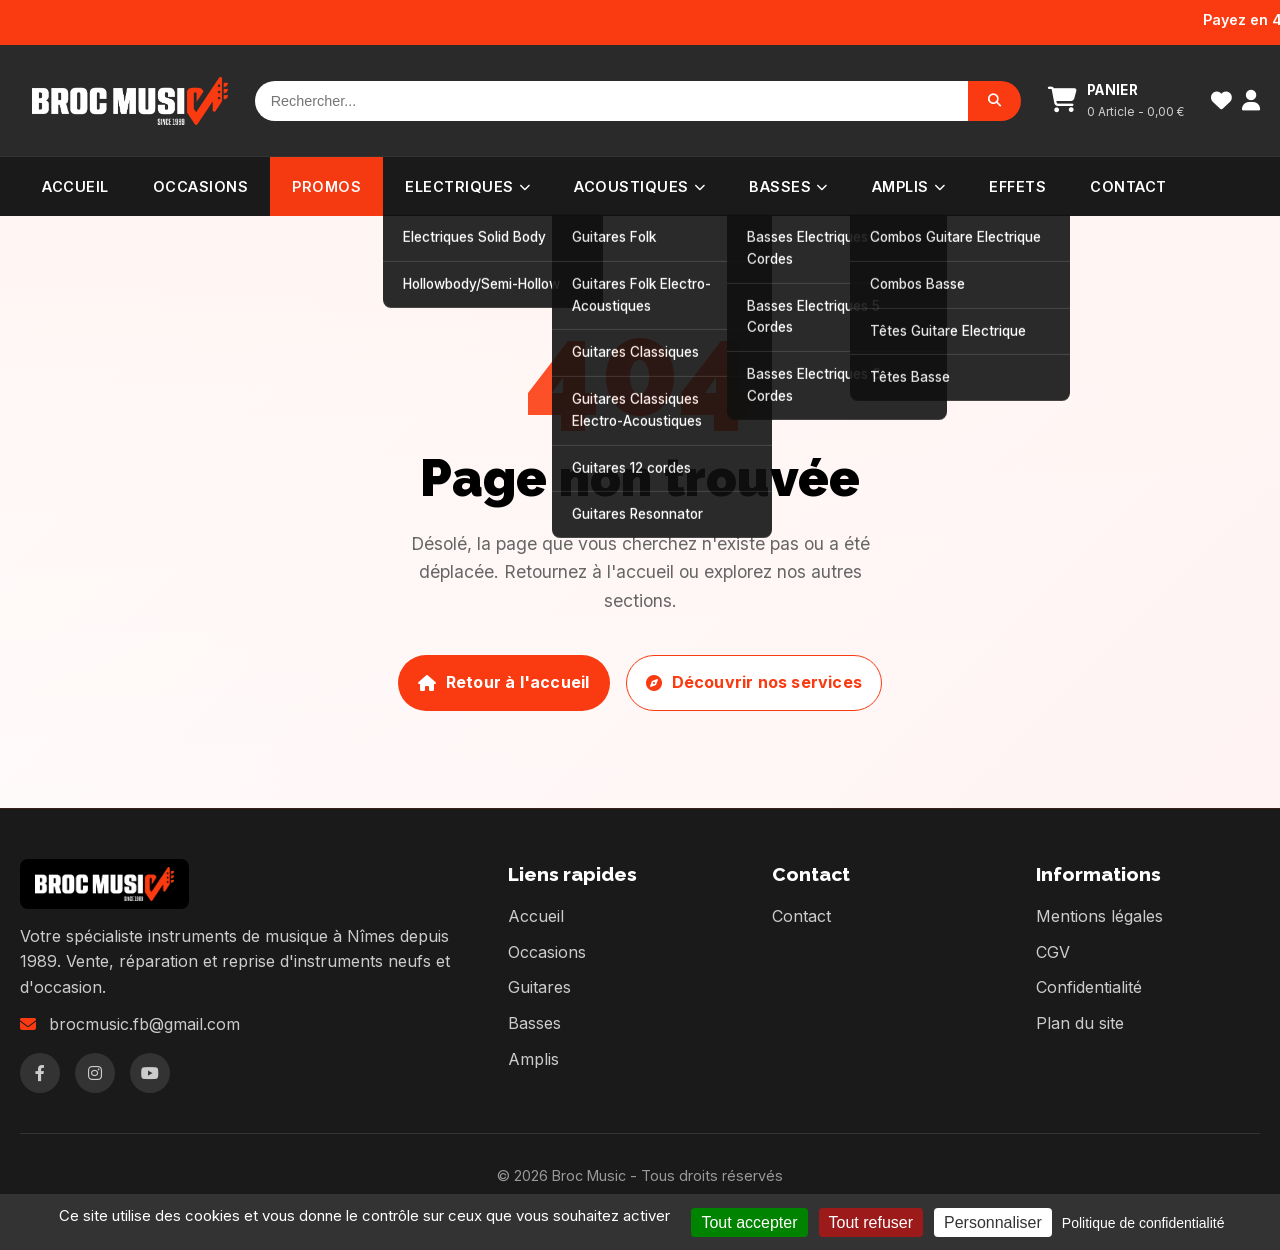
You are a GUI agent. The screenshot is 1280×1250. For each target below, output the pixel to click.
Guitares (539, 987)
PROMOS (326, 186)
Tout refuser (871, 1222)
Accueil (75, 186)
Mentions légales (1099, 916)
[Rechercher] (611, 101)
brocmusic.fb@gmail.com (144, 1024)
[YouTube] (150, 1073)
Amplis (909, 186)
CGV (1053, 952)
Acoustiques (639, 186)
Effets (1017, 186)
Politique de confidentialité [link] (1143, 1223)
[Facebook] (40, 1073)
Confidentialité (1089, 987)
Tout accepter (749, 1222)
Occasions (201, 186)
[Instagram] (95, 1073)
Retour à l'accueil (503, 682)
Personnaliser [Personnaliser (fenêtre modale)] (993, 1222)
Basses (788, 186)
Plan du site (1080, 1023)
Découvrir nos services (754, 682)
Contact (1128, 186)
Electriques (467, 186)
